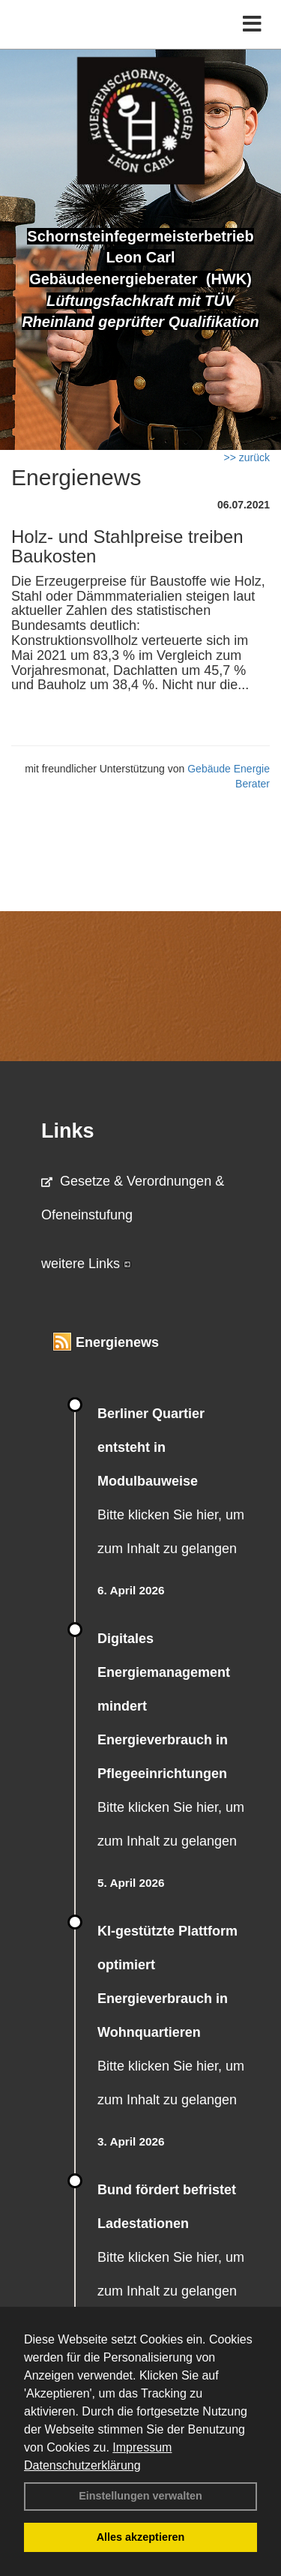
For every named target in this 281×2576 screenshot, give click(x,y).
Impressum (142, 2447)
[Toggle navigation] (252, 24)
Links (67, 1131)
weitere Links (86, 1263)
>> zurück (247, 457)
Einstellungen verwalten (140, 2496)
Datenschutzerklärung (82, 2465)
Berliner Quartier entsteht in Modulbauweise (151, 1447)
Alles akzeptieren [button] (141, 2537)
